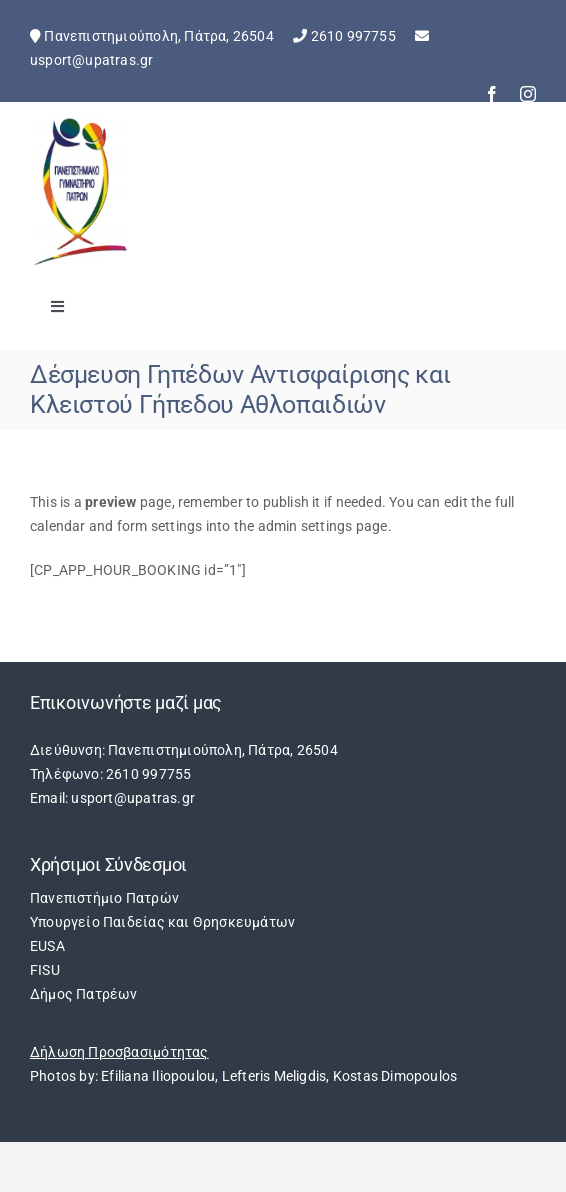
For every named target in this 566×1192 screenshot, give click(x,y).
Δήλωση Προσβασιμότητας (119, 1052)
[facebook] (492, 94)
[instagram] (528, 94)
